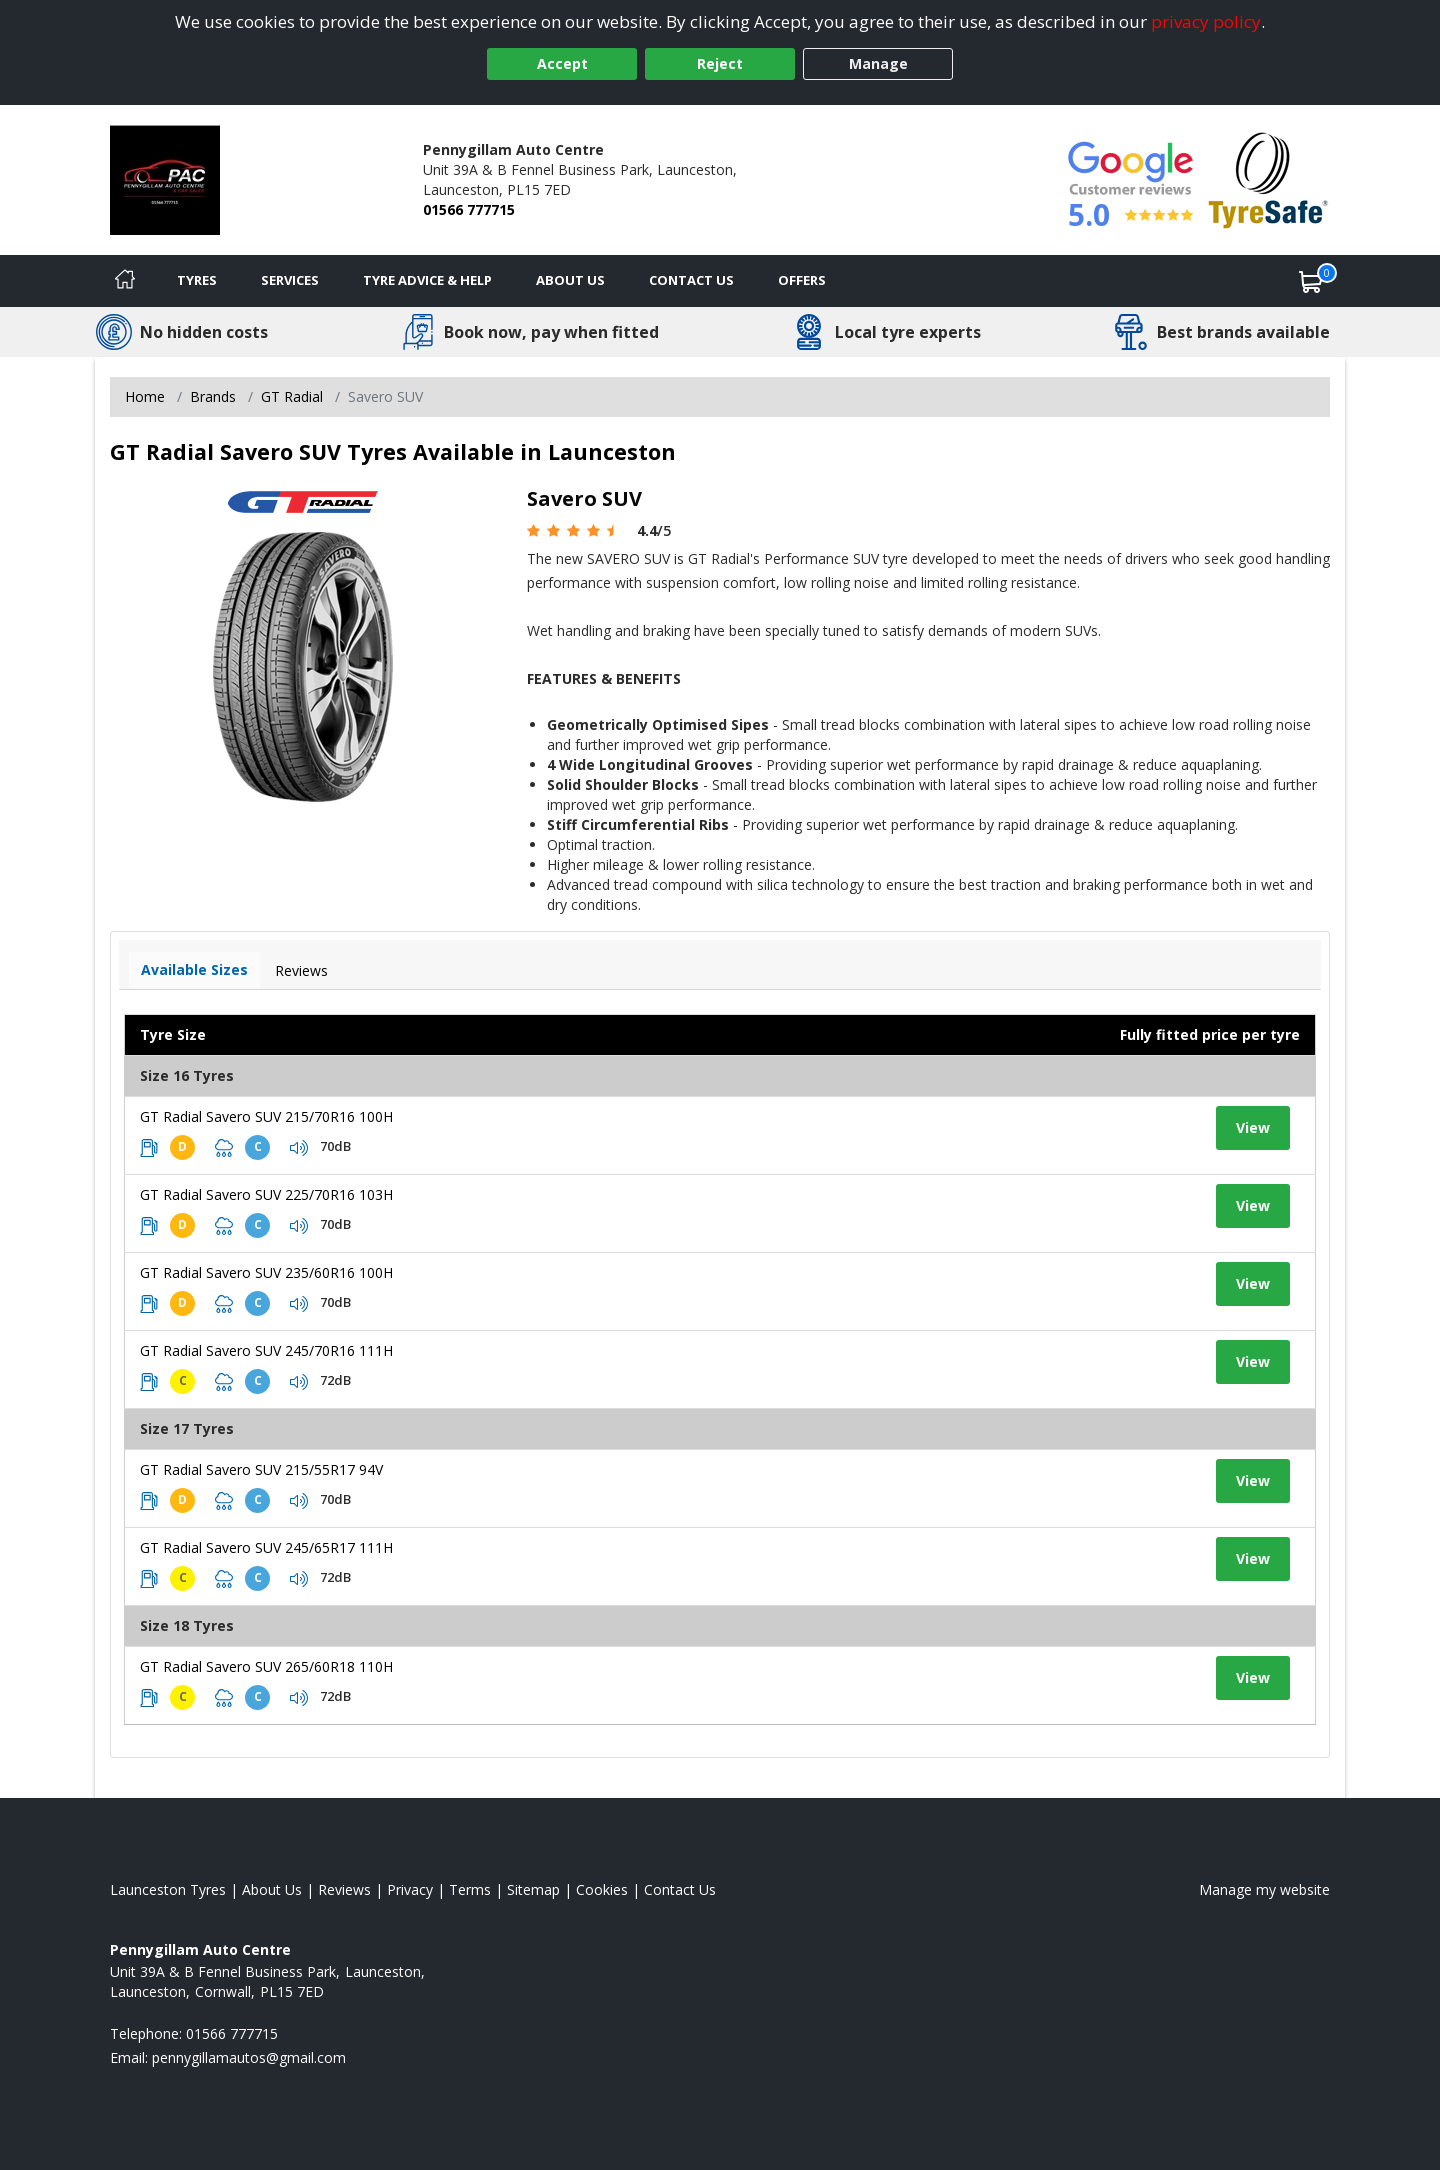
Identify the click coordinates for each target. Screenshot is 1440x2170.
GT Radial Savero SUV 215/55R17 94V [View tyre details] (261, 1469)
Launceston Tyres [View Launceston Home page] (168, 1889)
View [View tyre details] (1253, 1127)
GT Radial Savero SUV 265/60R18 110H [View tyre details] (266, 1666)
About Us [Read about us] (272, 1889)
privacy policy (1206, 21)
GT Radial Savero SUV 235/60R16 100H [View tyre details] (266, 1272)
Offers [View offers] (802, 280)
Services (290, 280)
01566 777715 (469, 209)
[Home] (125, 281)
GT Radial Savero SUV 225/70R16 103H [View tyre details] (266, 1194)
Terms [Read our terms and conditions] (470, 1889)
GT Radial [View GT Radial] (292, 396)
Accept (562, 63)
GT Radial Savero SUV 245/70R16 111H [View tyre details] (266, 1350)
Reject (720, 63)
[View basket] (1311, 281)
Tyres (197, 280)
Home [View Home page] (145, 396)
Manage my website (1264, 1889)
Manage (878, 63)
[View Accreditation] (1268, 178)
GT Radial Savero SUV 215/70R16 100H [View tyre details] (266, 1116)
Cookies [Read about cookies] (602, 1889)
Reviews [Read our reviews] (344, 1889)
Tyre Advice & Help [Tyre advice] (427, 280)
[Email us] (249, 2057)
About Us (570, 280)
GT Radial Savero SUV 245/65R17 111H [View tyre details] (266, 1547)
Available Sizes (194, 969)
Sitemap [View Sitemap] (533, 1889)
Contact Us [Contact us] (691, 280)
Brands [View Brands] (213, 396)
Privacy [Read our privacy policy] (410, 1889)
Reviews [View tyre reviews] (301, 970)
